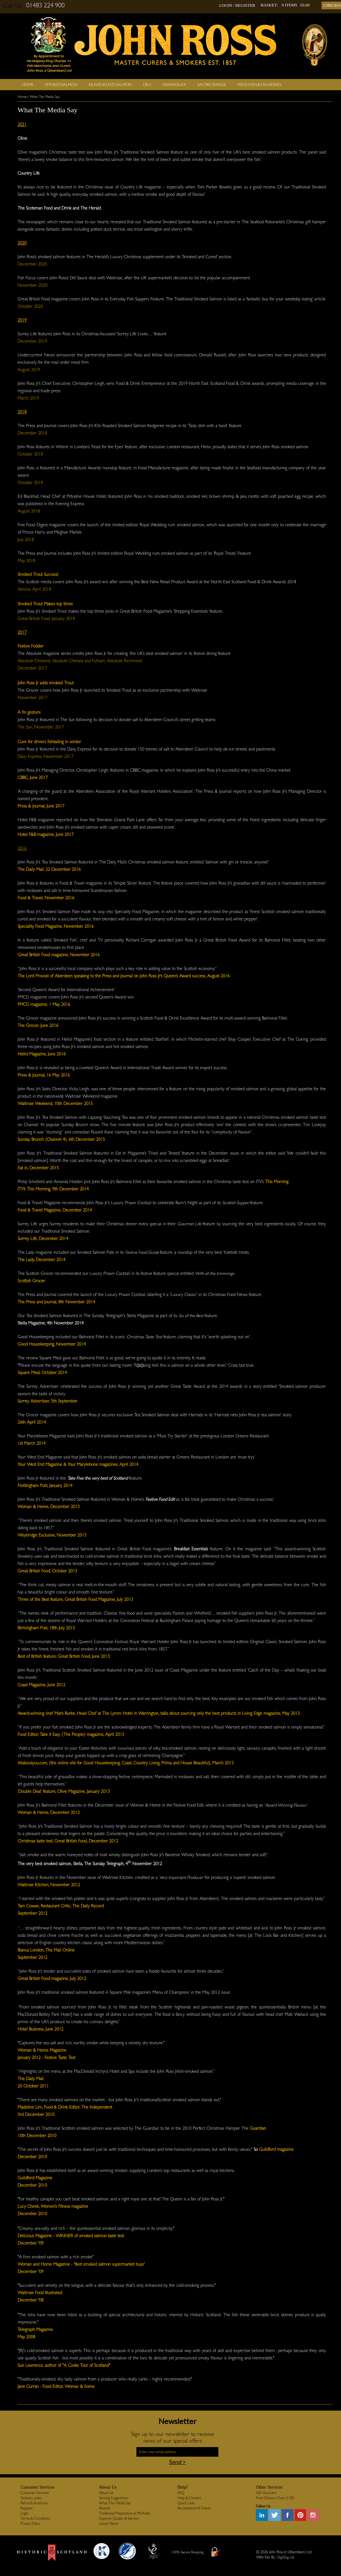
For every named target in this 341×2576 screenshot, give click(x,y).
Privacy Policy (30, 2523)
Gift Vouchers (266, 2493)
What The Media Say (115, 2503)
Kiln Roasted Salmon (110, 84)
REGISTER (245, 5)
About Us (106, 2493)
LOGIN (225, 5)
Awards (104, 2508)
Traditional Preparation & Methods (124, 2513)
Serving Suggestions (113, 2498)
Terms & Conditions (35, 2518)
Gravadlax (174, 84)
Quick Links (186, 2503)
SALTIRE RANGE (211, 84)
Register (26, 2508)
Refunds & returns (34, 2503)
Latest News (108, 2523)
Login (24, 2513)
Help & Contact (189, 2498)
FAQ (180, 2493)
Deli (147, 84)
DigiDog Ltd (285, 2557)
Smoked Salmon (61, 84)
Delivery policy (31, 2498)
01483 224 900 (45, 5)
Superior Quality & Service (119, 2518)
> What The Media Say (43, 97)
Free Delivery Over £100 (275, 2498)
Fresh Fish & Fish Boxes (259, 84)
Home (28, 84)
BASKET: (269, 5)
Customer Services (34, 2493)
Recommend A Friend (193, 2508)
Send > (177, 2461)
